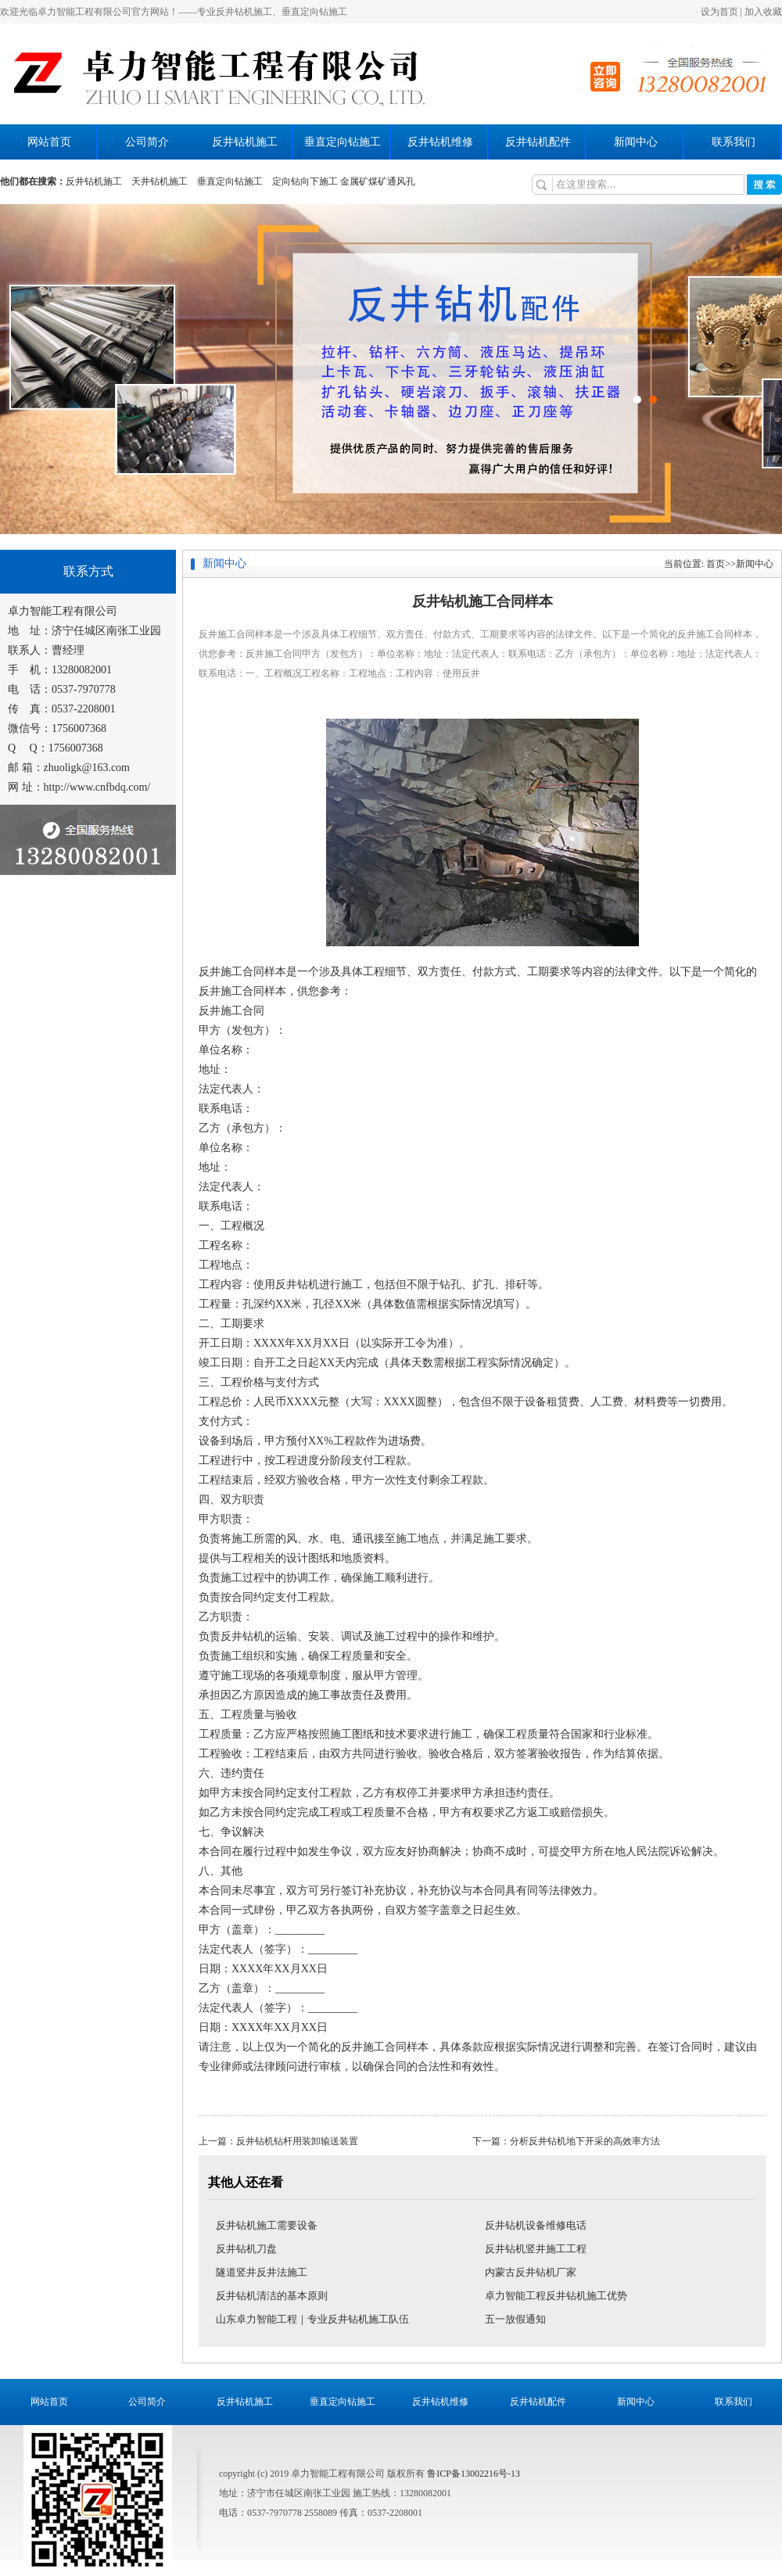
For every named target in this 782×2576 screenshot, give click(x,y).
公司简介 (147, 142)
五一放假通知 (515, 2319)
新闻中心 (636, 142)
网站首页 (49, 142)
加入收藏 (763, 11)
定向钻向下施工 (305, 181)
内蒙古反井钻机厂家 (530, 2272)
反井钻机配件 (538, 142)
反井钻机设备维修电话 (535, 2225)
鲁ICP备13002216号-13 (473, 2473)
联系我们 (733, 142)
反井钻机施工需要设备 (266, 2225)
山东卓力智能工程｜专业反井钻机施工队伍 (312, 2319)
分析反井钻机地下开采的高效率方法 (585, 2141)
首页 (715, 563)
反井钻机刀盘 (246, 2249)
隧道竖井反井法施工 (261, 2272)
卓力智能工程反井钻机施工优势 (556, 2296)
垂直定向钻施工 (342, 142)
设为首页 (719, 11)
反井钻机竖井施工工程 (535, 2249)
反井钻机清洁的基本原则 (272, 2296)
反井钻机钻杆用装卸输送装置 (297, 2141)
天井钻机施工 (159, 181)
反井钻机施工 (245, 142)
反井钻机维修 (440, 142)
